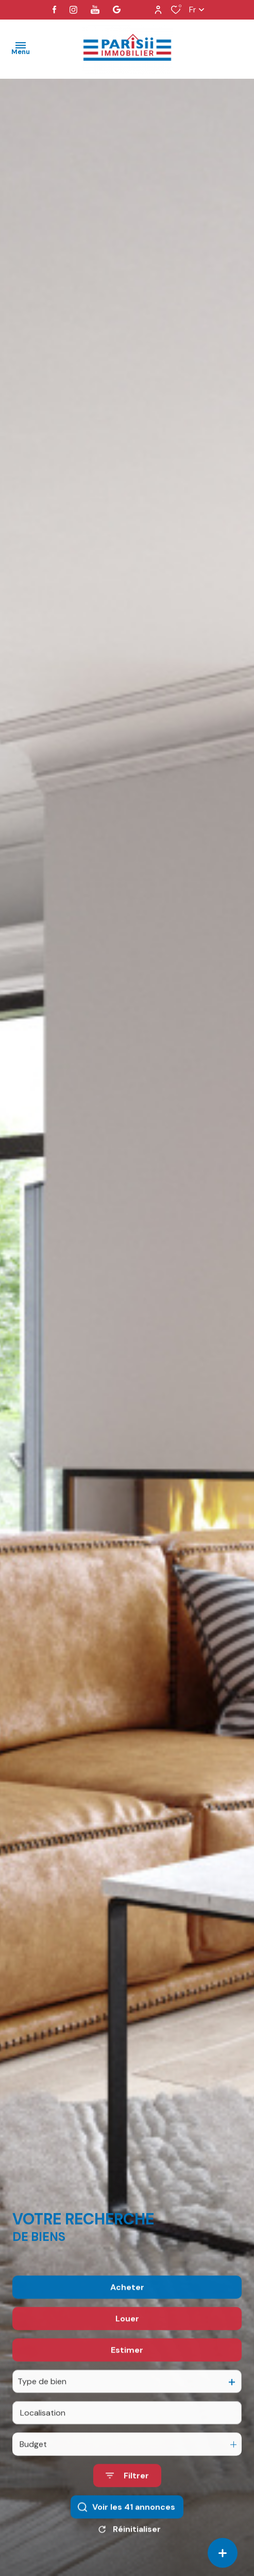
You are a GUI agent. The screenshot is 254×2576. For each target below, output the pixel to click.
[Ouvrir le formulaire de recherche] (127, 2502)
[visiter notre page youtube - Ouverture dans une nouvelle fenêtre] (95, 9)
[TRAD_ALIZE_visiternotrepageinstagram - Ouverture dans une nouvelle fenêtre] (73, 10)
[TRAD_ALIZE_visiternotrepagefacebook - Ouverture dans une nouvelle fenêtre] (54, 9)
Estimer (127, 2377)
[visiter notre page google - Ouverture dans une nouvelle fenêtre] (117, 9)
